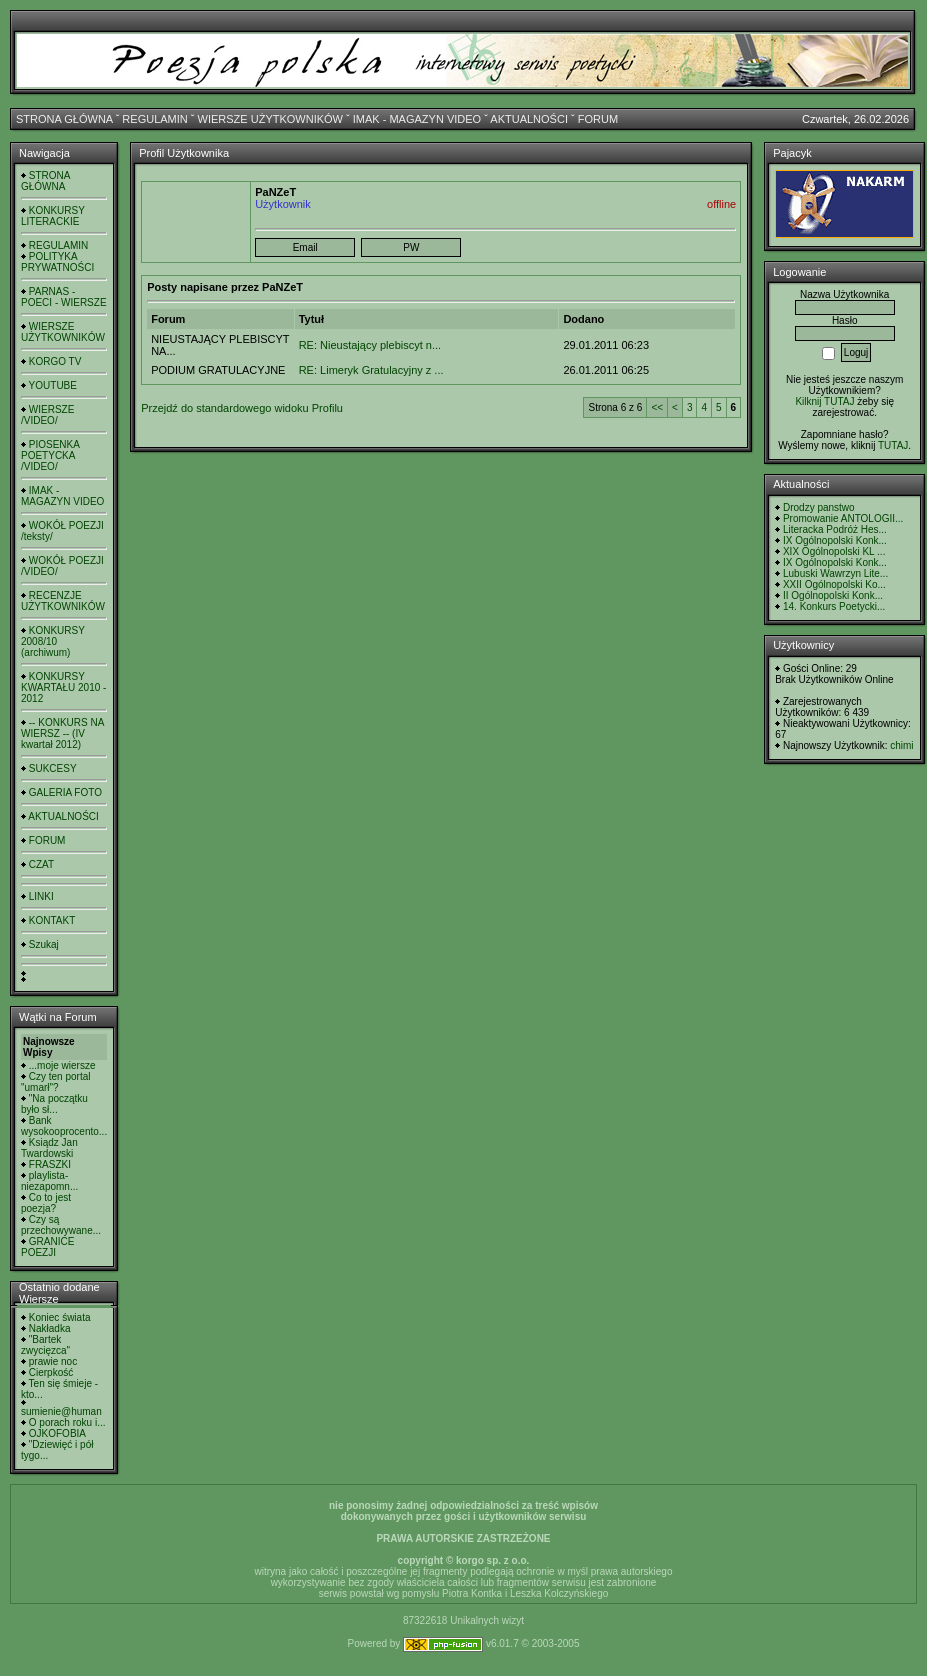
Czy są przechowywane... (61, 1225)
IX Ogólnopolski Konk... (835, 540)
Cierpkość (51, 1372)
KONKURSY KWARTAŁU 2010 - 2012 (63, 687)
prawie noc (53, 1361)
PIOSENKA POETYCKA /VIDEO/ (50, 455)
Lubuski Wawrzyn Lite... (835, 573)
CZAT (41, 864)
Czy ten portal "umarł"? (55, 1082)
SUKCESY (53, 768)
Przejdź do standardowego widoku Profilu (242, 408)
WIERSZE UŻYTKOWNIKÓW (270, 119)
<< (657, 407)
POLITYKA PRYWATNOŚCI (57, 262)
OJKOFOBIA (57, 1433)
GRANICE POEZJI (47, 1247)
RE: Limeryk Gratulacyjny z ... (371, 370)
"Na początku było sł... (54, 1104)
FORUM (598, 119)
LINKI (41, 896)
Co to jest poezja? (46, 1203)
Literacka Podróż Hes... (835, 529)
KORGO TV (55, 361)
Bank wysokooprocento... (64, 1126)
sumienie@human (61, 1411)
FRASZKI (50, 1164)
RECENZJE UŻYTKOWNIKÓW (63, 601)
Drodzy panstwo (819, 507)
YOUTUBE (53, 385)
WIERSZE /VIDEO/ (47, 415)
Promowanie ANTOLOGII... (843, 518)
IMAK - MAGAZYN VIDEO (417, 119)
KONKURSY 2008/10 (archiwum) (53, 641)
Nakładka (50, 1328)
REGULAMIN (154, 119)
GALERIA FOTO (65, 792)
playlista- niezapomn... (49, 1181)
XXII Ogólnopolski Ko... (834, 584)
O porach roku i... (67, 1422)
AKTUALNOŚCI (529, 119)
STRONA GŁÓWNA (64, 119)
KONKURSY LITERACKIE (53, 216)
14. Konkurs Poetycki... (834, 606)
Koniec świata (60, 1317)
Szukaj (44, 944)
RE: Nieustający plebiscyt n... (370, 345)
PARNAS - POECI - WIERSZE (64, 297)
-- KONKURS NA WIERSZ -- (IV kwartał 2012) (62, 733)
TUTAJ (893, 445)
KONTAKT (52, 920)
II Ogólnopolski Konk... (833, 595)
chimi (901, 745)
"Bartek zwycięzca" (45, 1345)
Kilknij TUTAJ (824, 401)
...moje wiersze (62, 1065)
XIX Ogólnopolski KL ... (834, 551)
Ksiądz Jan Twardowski (49, 1148)
